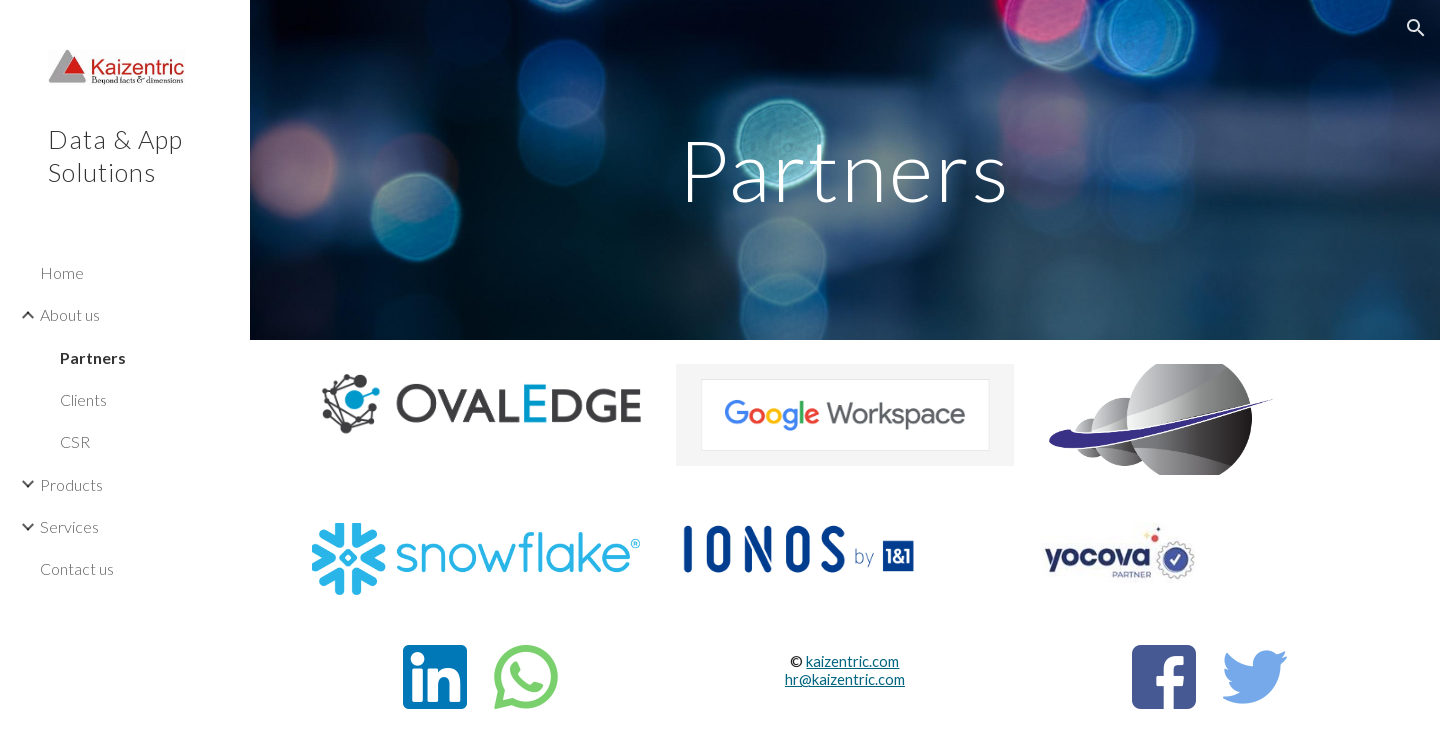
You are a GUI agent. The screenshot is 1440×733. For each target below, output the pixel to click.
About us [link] (70, 314)
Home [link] (62, 272)
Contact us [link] (77, 568)
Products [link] (71, 484)
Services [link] (69, 526)
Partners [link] (93, 357)
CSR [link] (75, 441)
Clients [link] (83, 399)
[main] (845, 169)
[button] (1416, 28)
